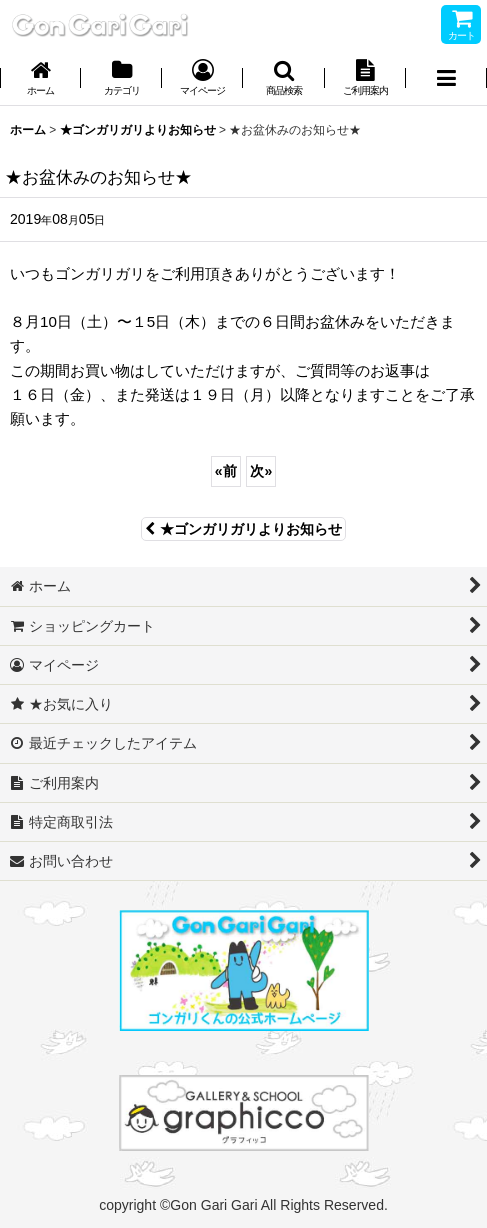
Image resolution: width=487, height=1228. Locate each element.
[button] (283, 79)
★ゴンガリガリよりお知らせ (243, 529)
